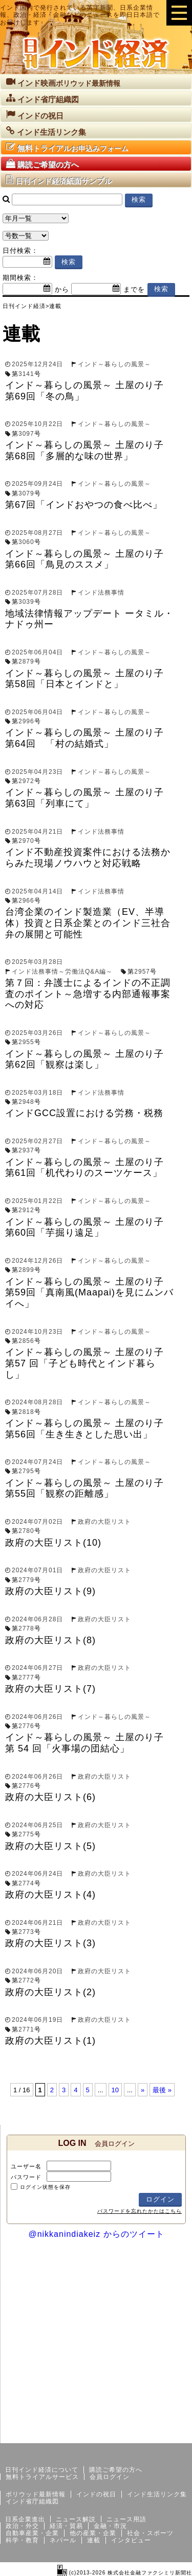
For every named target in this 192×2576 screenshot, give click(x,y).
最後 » (162, 2090)
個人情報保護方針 (167, 2435)
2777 (26, 1677)
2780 (26, 1530)
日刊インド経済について (41, 2469)
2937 (26, 1150)
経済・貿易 (66, 2526)
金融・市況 (110, 2526)
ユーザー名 (26, 2166)
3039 (26, 601)
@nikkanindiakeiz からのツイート (96, 2234)
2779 (26, 1580)
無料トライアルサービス (42, 2476)
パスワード (26, 2177)
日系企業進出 (25, 2519)
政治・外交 (22, 2526)
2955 (26, 1042)
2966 (26, 900)
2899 (26, 1269)
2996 (26, 721)
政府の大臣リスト (104, 1521)
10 (115, 2090)
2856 (26, 1340)
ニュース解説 (76, 2519)
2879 (26, 661)
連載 (93, 2540)
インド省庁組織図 (32, 2501)
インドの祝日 (96, 2494)
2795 (26, 1471)
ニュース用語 (126, 2519)
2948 (26, 1101)
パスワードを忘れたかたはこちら (139, 2211)
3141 (26, 373)
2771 (26, 2029)
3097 (26, 433)
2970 (26, 840)
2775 (26, 1834)
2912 (26, 1210)
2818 (26, 1411)
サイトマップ (114, 2435)
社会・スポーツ (150, 2533)
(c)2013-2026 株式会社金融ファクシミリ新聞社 (124, 2572)
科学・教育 (22, 2540)
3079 (26, 493)
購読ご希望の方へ (115, 2469)
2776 (26, 1726)
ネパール (63, 2540)
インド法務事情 (101, 592)
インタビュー (131, 2540)
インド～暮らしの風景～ (114, 364)
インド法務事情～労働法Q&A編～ (62, 971)
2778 (26, 1628)
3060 (26, 542)
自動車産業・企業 (32, 2533)
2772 (26, 1980)
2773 (26, 1931)
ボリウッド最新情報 (36, 2494)
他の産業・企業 (93, 2533)
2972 (26, 781)
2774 (26, 1883)
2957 (142, 971)
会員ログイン (110, 2476)
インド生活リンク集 (157, 2494)
